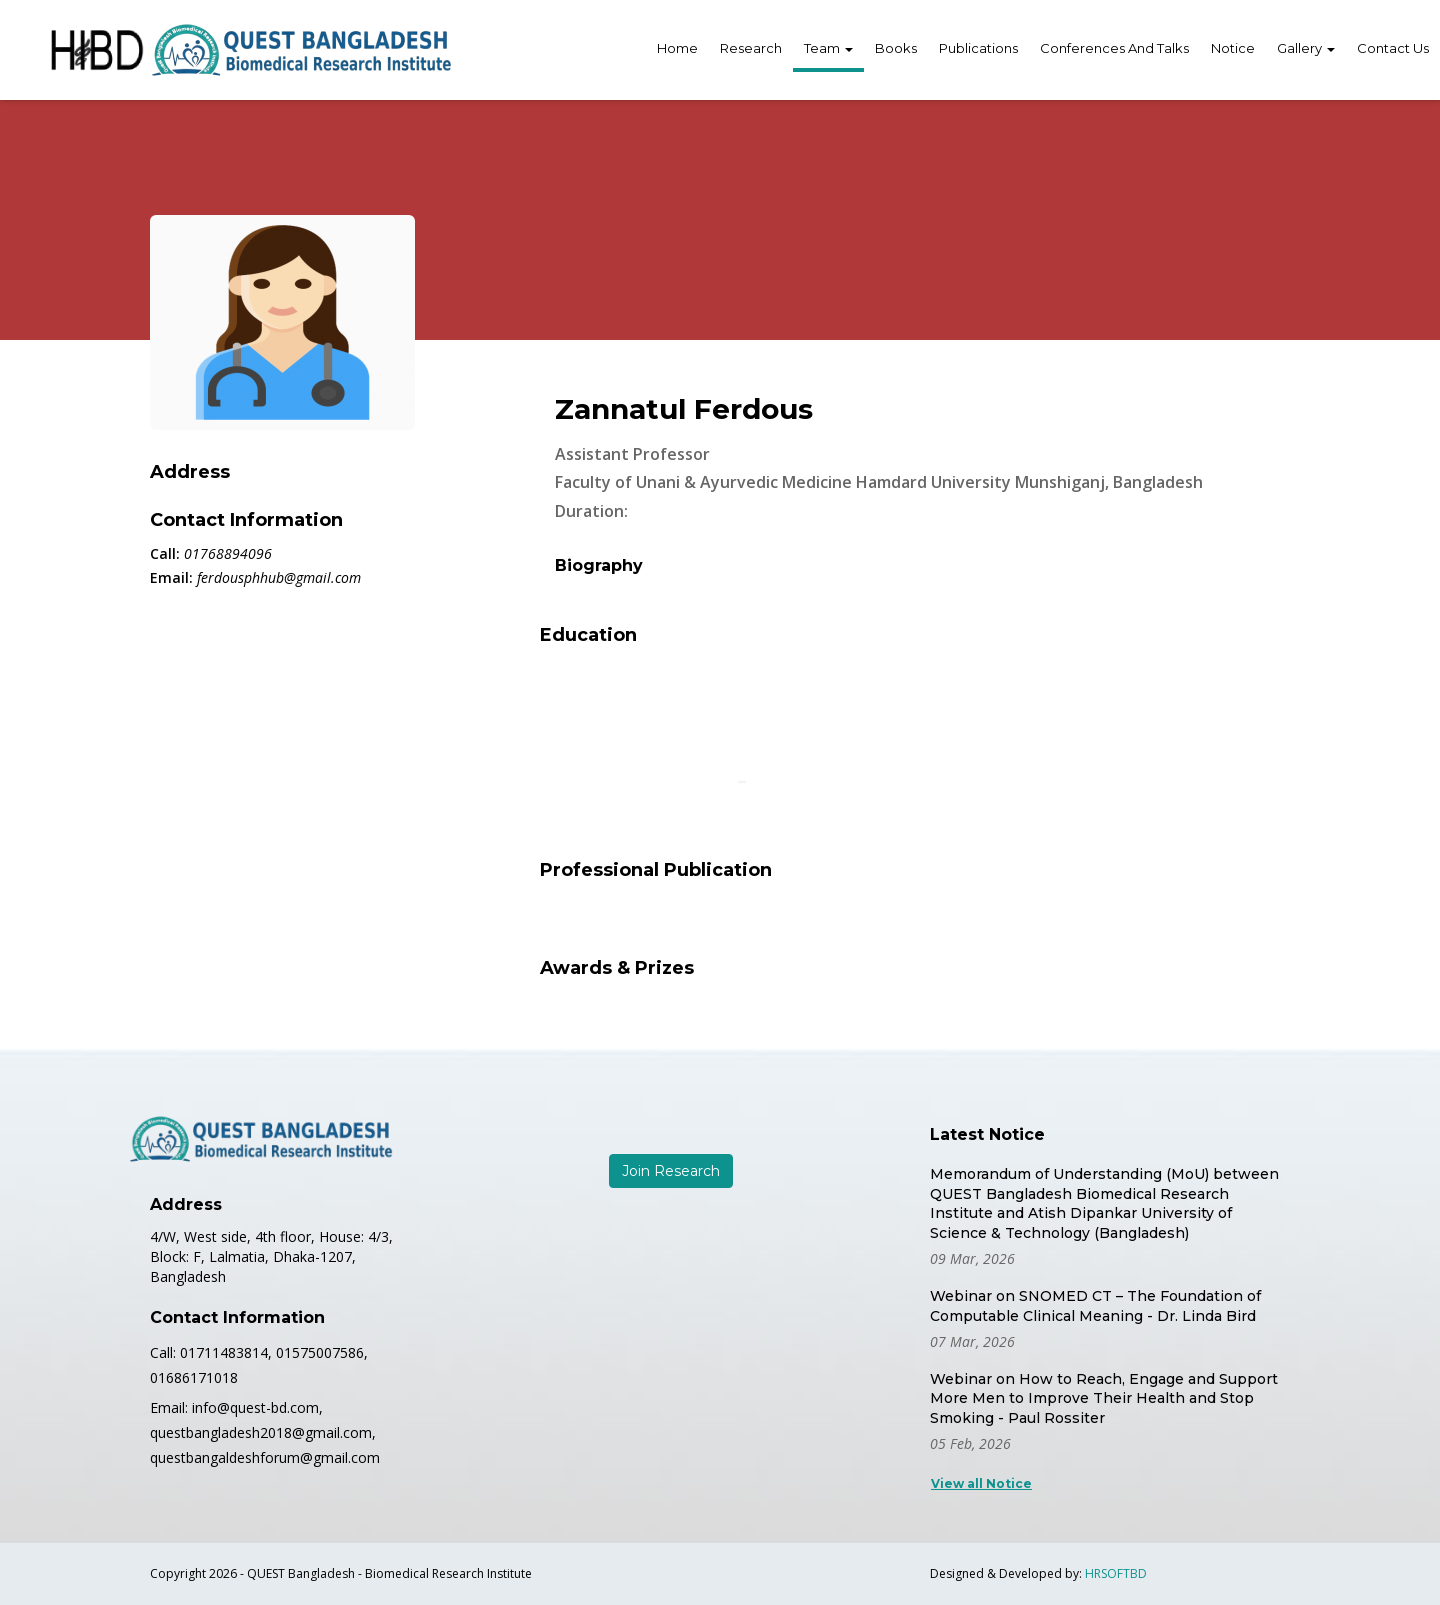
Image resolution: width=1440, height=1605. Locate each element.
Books (896, 48)
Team (828, 48)
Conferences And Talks (1114, 48)
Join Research (671, 1171)
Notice (1233, 48)
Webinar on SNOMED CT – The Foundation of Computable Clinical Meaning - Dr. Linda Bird (1095, 1306)
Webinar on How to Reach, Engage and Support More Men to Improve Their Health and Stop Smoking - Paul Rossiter (1104, 1399)
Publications (978, 48)
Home (677, 48)
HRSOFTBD (1116, 1573)
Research (751, 48)
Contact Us (1393, 48)
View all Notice (981, 1483)
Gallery (1306, 48)
